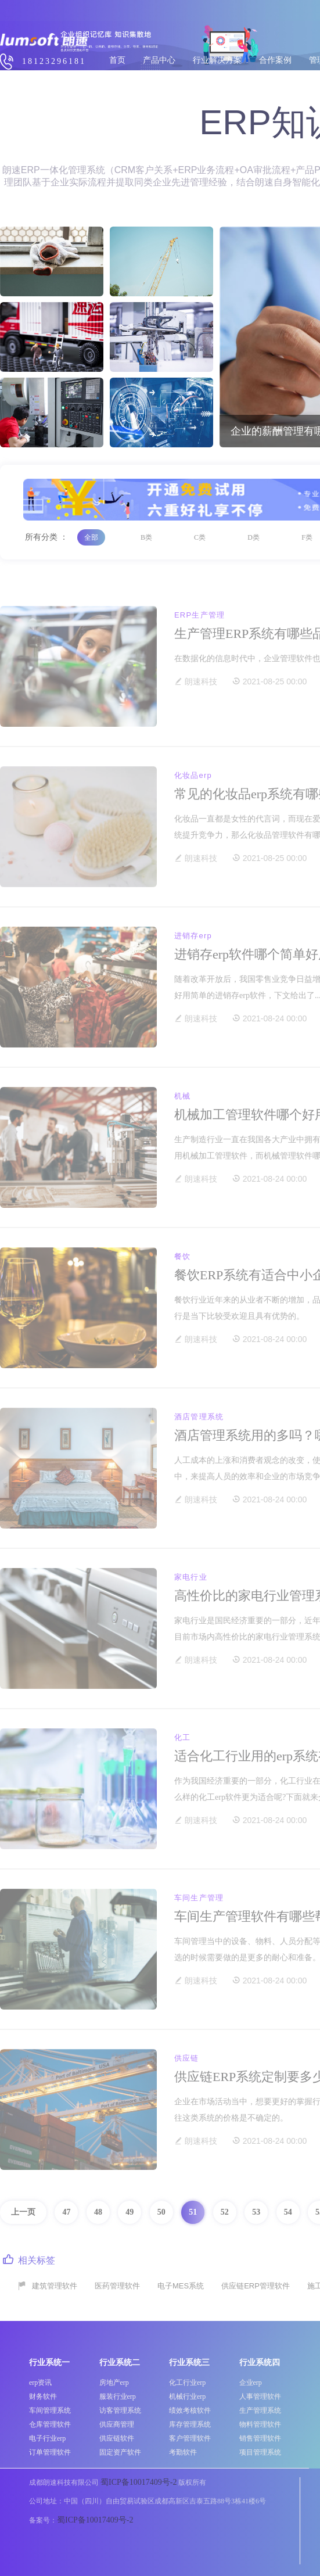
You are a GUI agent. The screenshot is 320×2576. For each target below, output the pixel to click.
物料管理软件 (260, 2424)
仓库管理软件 (50, 2424)
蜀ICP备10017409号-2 (138, 2482)
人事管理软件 (260, 2396)
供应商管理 (116, 2424)
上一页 (23, 2212)
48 (98, 2212)
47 (66, 2212)
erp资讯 (40, 2382)
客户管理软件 (190, 2438)
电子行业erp (47, 2438)
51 (193, 2212)
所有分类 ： (46, 537)
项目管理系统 (260, 2452)
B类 (146, 537)
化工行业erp (187, 2382)
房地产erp (114, 2382)
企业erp (250, 2382)
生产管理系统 (260, 2410)
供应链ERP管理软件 (255, 2285)
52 (225, 2212)
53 (256, 2212)
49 (129, 2212)
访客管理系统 (120, 2410)
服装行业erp (117, 2396)
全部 (91, 537)
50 (161, 2212)
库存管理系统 (190, 2424)
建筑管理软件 (54, 2285)
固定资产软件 (120, 2452)
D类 (253, 537)
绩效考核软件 (190, 2410)
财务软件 (43, 2396)
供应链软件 (116, 2438)
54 (288, 2212)
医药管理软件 (117, 2285)
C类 (200, 537)
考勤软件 (183, 2452)
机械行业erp (187, 2396)
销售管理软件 (260, 2438)
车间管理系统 (50, 2410)
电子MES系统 (180, 2285)
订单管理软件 (50, 2452)
